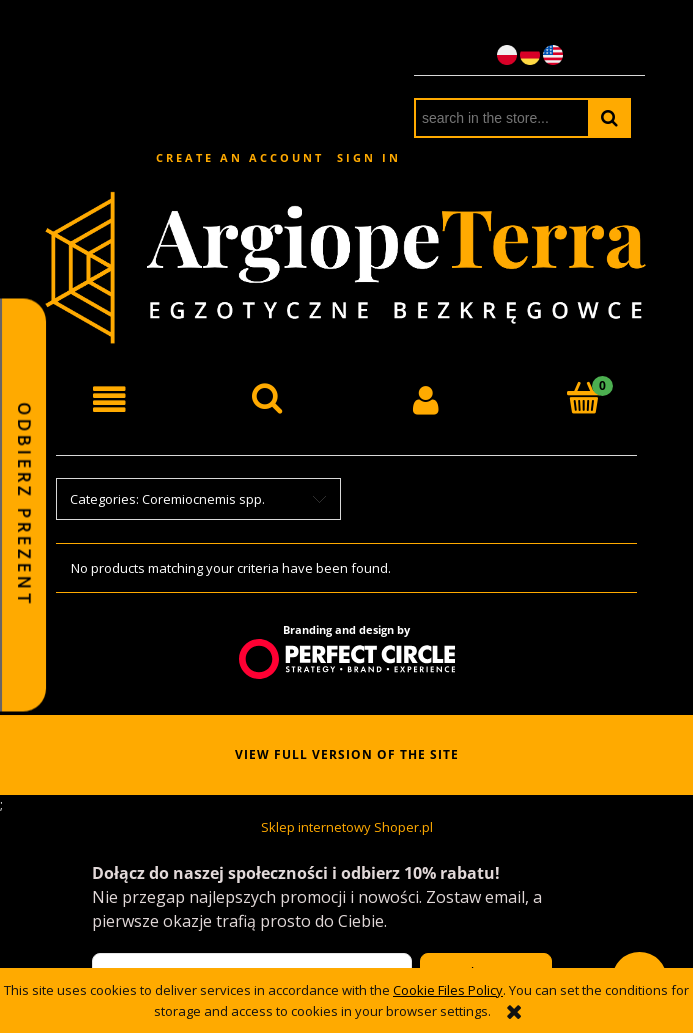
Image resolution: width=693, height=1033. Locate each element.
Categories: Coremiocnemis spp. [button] (167, 499)
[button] (109, 399)
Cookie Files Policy (448, 990)
